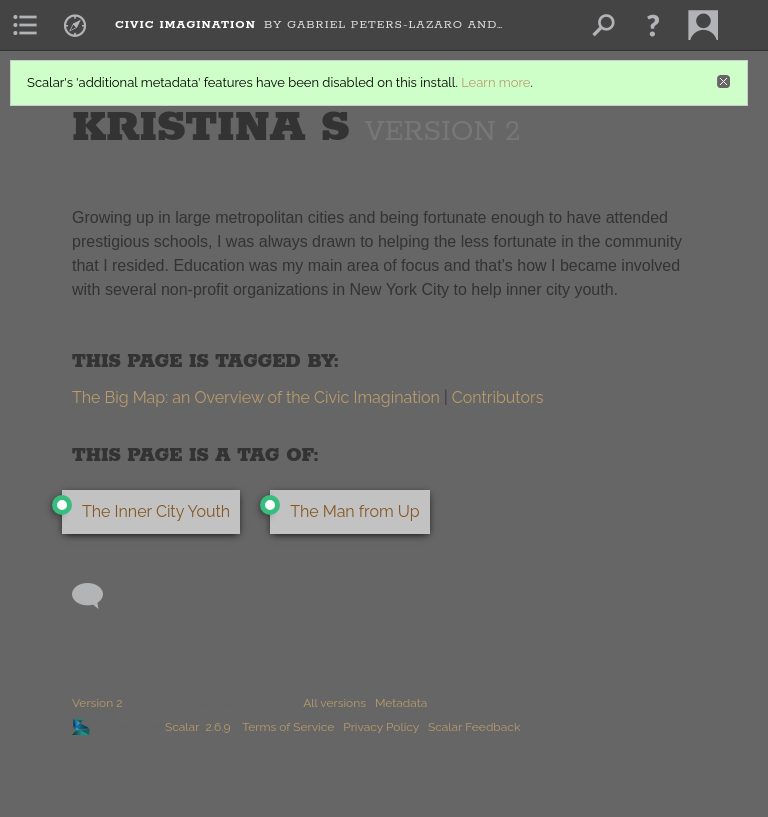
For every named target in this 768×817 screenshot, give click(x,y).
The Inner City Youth (156, 511)
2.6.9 (217, 727)
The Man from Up (354, 511)
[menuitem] (25, 25)
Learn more (495, 82)
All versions (334, 703)
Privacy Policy (381, 727)
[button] (653, 25)
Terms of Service (288, 727)
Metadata (401, 703)
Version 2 (97, 703)
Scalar (182, 727)
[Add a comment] (96, 596)
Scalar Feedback (474, 727)
